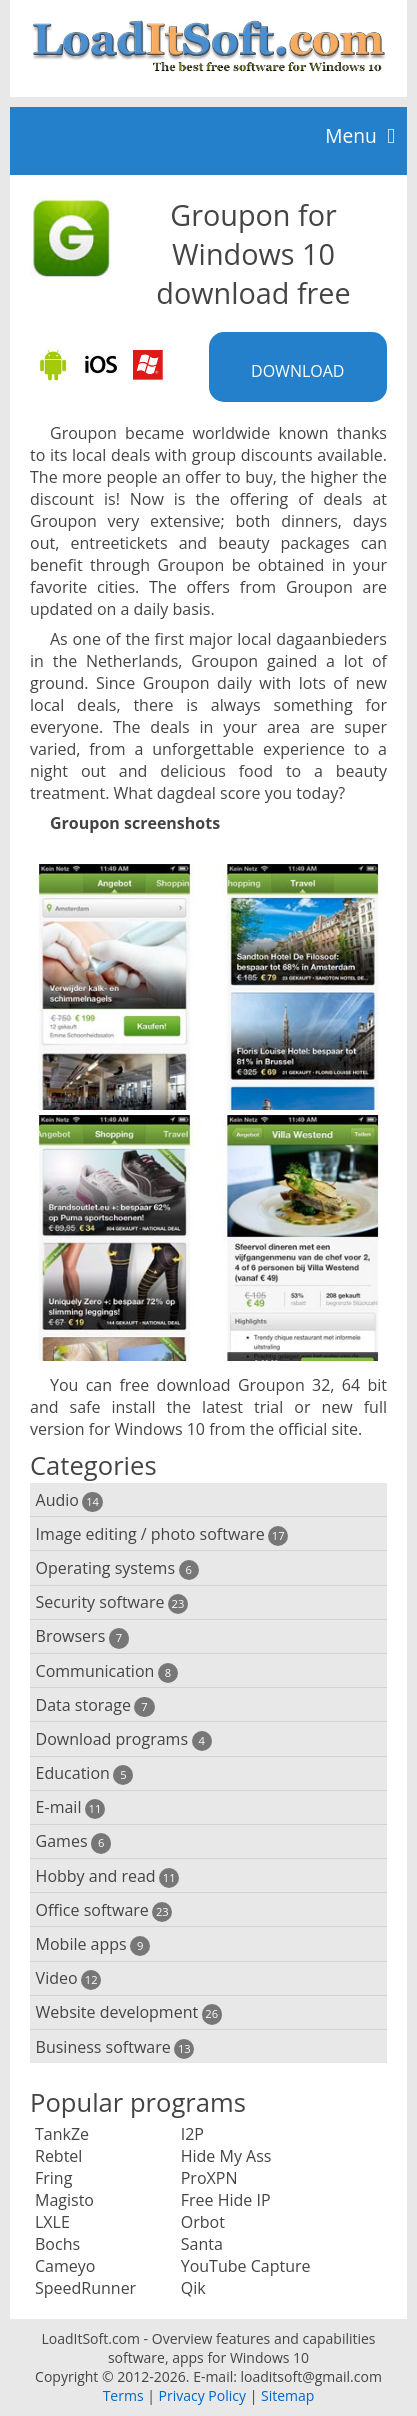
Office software (104, 1910)
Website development (129, 2012)
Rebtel (58, 2156)
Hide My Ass (226, 2156)
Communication (107, 1671)
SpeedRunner (85, 2288)
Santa (202, 2244)
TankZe (62, 2134)
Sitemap (287, 2395)
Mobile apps (93, 1944)
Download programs (124, 1739)
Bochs (57, 2244)
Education (85, 1773)
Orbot (203, 2222)
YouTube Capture (246, 2266)
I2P (192, 2134)
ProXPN (209, 2178)
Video (69, 1978)
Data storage (95, 1705)
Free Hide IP (226, 2200)
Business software (115, 2047)
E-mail (70, 1807)
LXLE (52, 2222)
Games (74, 1841)
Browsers (82, 1636)
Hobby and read (108, 1876)
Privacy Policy (202, 2395)
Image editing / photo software (162, 1534)
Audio (69, 1500)
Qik (193, 2288)
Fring (53, 2178)
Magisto (64, 2200)
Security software (112, 1602)
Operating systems (117, 1568)
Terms (123, 2395)
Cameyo (65, 2266)
